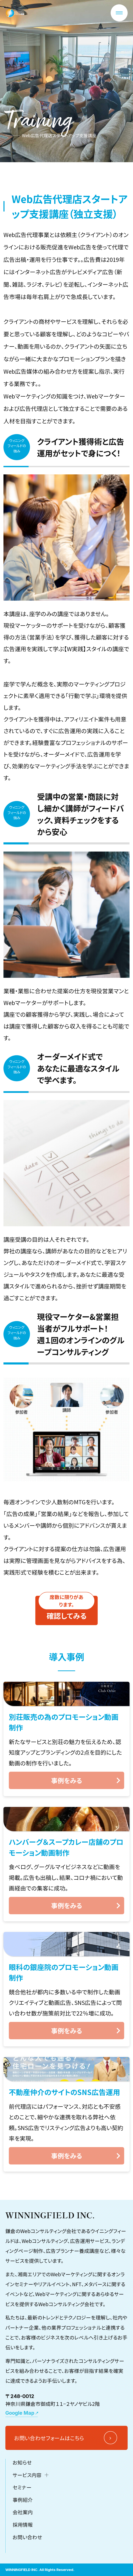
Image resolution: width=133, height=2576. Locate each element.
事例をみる (66, 1780)
